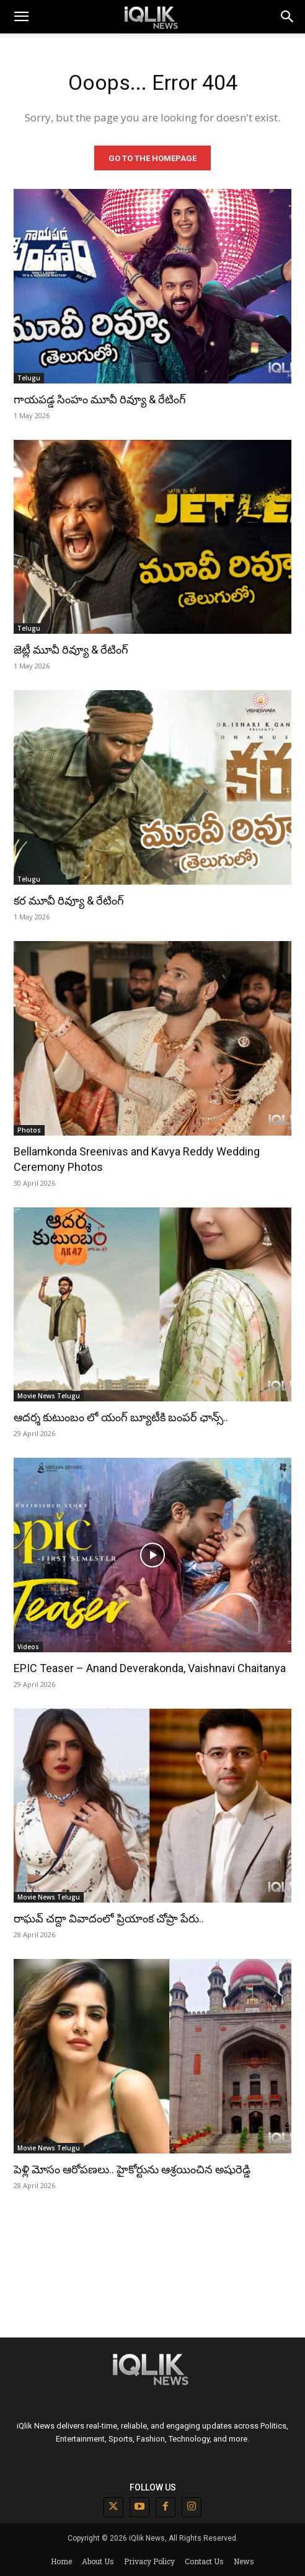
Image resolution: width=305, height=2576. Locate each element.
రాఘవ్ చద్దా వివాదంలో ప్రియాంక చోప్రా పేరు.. (109, 1918)
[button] (287, 16)
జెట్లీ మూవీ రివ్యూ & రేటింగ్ (71, 649)
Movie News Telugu (48, 1395)
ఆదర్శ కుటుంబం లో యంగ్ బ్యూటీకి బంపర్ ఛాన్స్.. (121, 1417)
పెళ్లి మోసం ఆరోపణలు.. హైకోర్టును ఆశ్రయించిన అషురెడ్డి (132, 2169)
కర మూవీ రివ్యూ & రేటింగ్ (69, 900)
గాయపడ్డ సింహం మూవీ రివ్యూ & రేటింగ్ (100, 399)
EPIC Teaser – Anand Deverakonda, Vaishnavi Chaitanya (150, 1668)
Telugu (28, 378)
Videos (28, 1646)
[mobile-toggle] (21, 16)
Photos (29, 1130)
